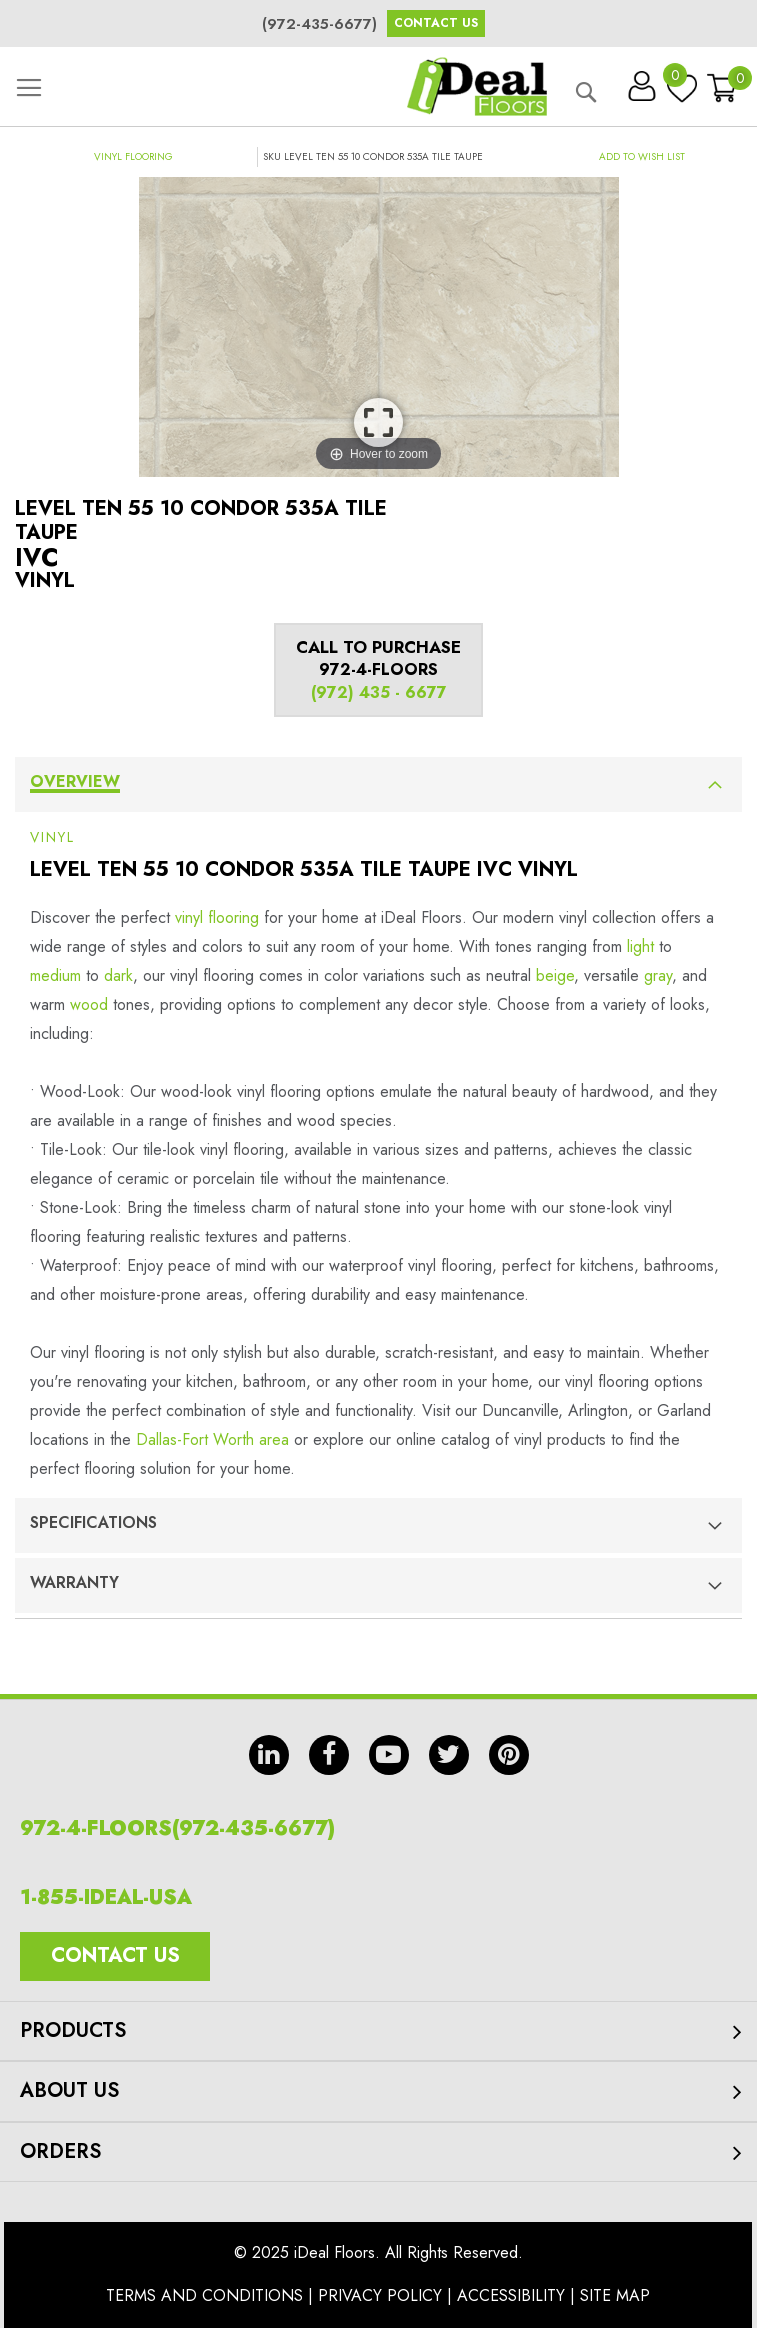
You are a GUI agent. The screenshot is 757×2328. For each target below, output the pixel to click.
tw (449, 1755)
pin (509, 1755)
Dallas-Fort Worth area (212, 1439)
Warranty (74, 1582)
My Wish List (677, 80)
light (640, 946)
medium (55, 975)
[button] (642, 156)
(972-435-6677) (319, 24)
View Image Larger (378, 422)
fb (329, 1755)
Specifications (93, 1522)
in (269, 1755)
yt (389, 1755)
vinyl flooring (217, 917)
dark (118, 975)
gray (658, 975)
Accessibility (511, 2295)
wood (89, 1004)
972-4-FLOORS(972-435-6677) (177, 1828)
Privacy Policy (380, 2295)
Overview (75, 781)
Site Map (615, 2295)
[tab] (378, 784)
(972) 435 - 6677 (379, 692)
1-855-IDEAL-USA (106, 1897)
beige (555, 975)
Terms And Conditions (204, 2295)
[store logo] (477, 86)
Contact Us (436, 23)
